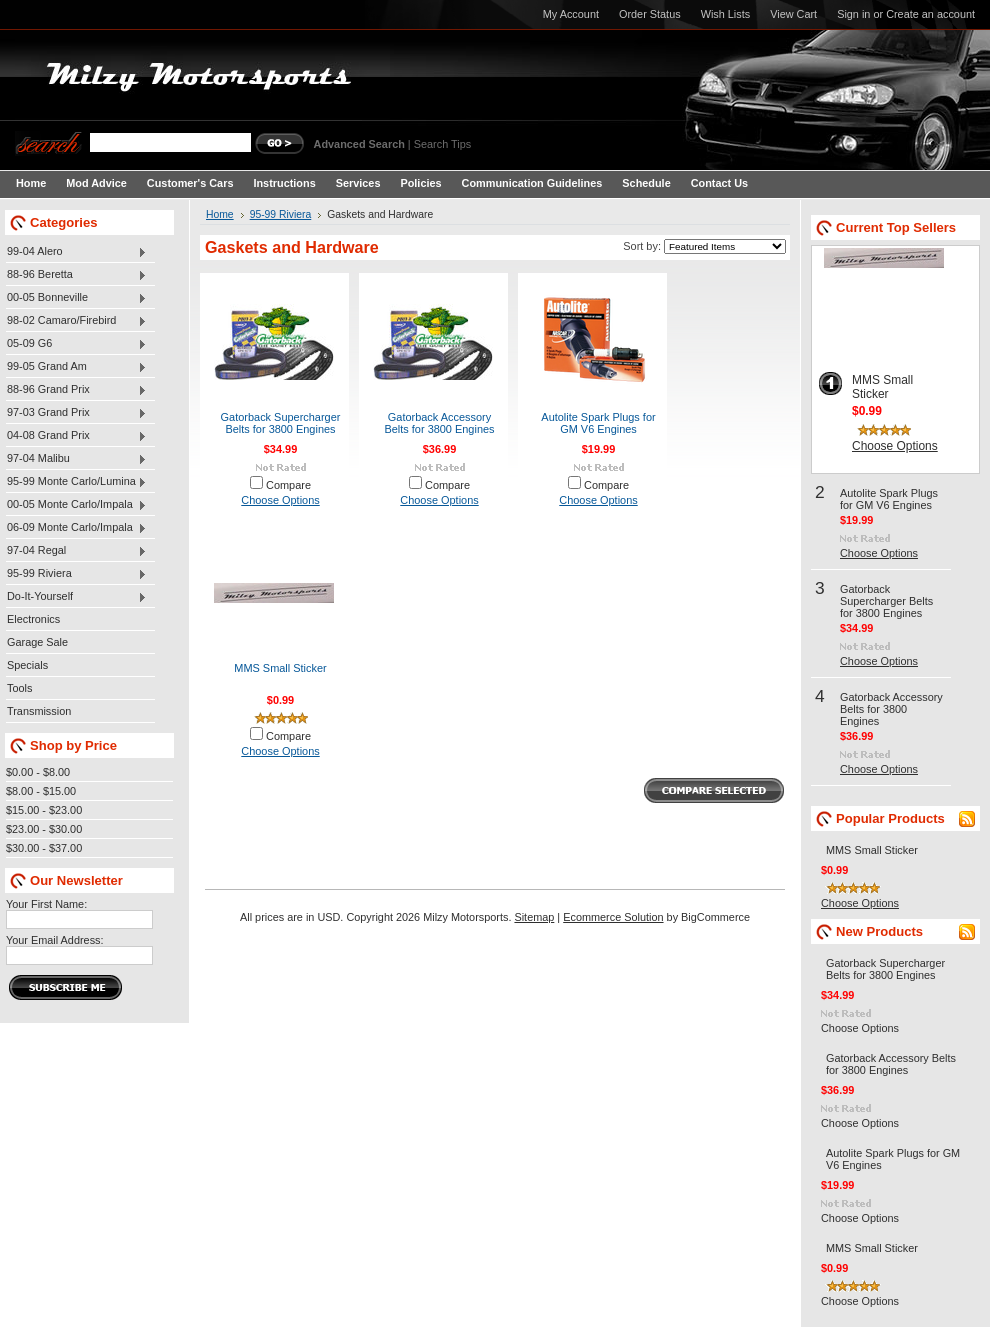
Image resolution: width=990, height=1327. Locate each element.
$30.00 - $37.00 (44, 848)
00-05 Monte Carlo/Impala (76, 505)
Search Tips (442, 144)
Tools (19, 688)
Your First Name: (46, 904)
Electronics (33, 619)
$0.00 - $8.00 (38, 772)
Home (220, 214)
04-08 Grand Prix (76, 436)
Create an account (930, 14)
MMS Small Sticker (280, 668)
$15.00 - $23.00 (44, 810)
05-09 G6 (76, 344)
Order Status (650, 14)
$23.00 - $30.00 (44, 829)
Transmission (39, 711)
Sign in (853, 14)
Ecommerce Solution (613, 917)
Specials (27, 665)
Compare (288, 485)
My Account (571, 14)
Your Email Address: (55, 940)
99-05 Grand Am (76, 367)
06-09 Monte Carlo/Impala (76, 528)
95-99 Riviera (76, 574)
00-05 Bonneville (76, 298)
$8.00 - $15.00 (41, 791)
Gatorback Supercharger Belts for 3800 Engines (281, 423)
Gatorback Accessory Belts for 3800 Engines (439, 423)
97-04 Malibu (76, 459)
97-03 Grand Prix (76, 413)
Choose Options (280, 500)
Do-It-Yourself (76, 597)
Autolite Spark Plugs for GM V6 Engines (598, 423)
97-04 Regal (76, 551)
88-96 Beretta (76, 275)
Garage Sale (37, 642)
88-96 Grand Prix (76, 390)
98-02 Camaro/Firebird (76, 321)
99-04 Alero (76, 252)
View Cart (793, 14)
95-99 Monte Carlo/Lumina (76, 482)
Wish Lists (726, 14)
